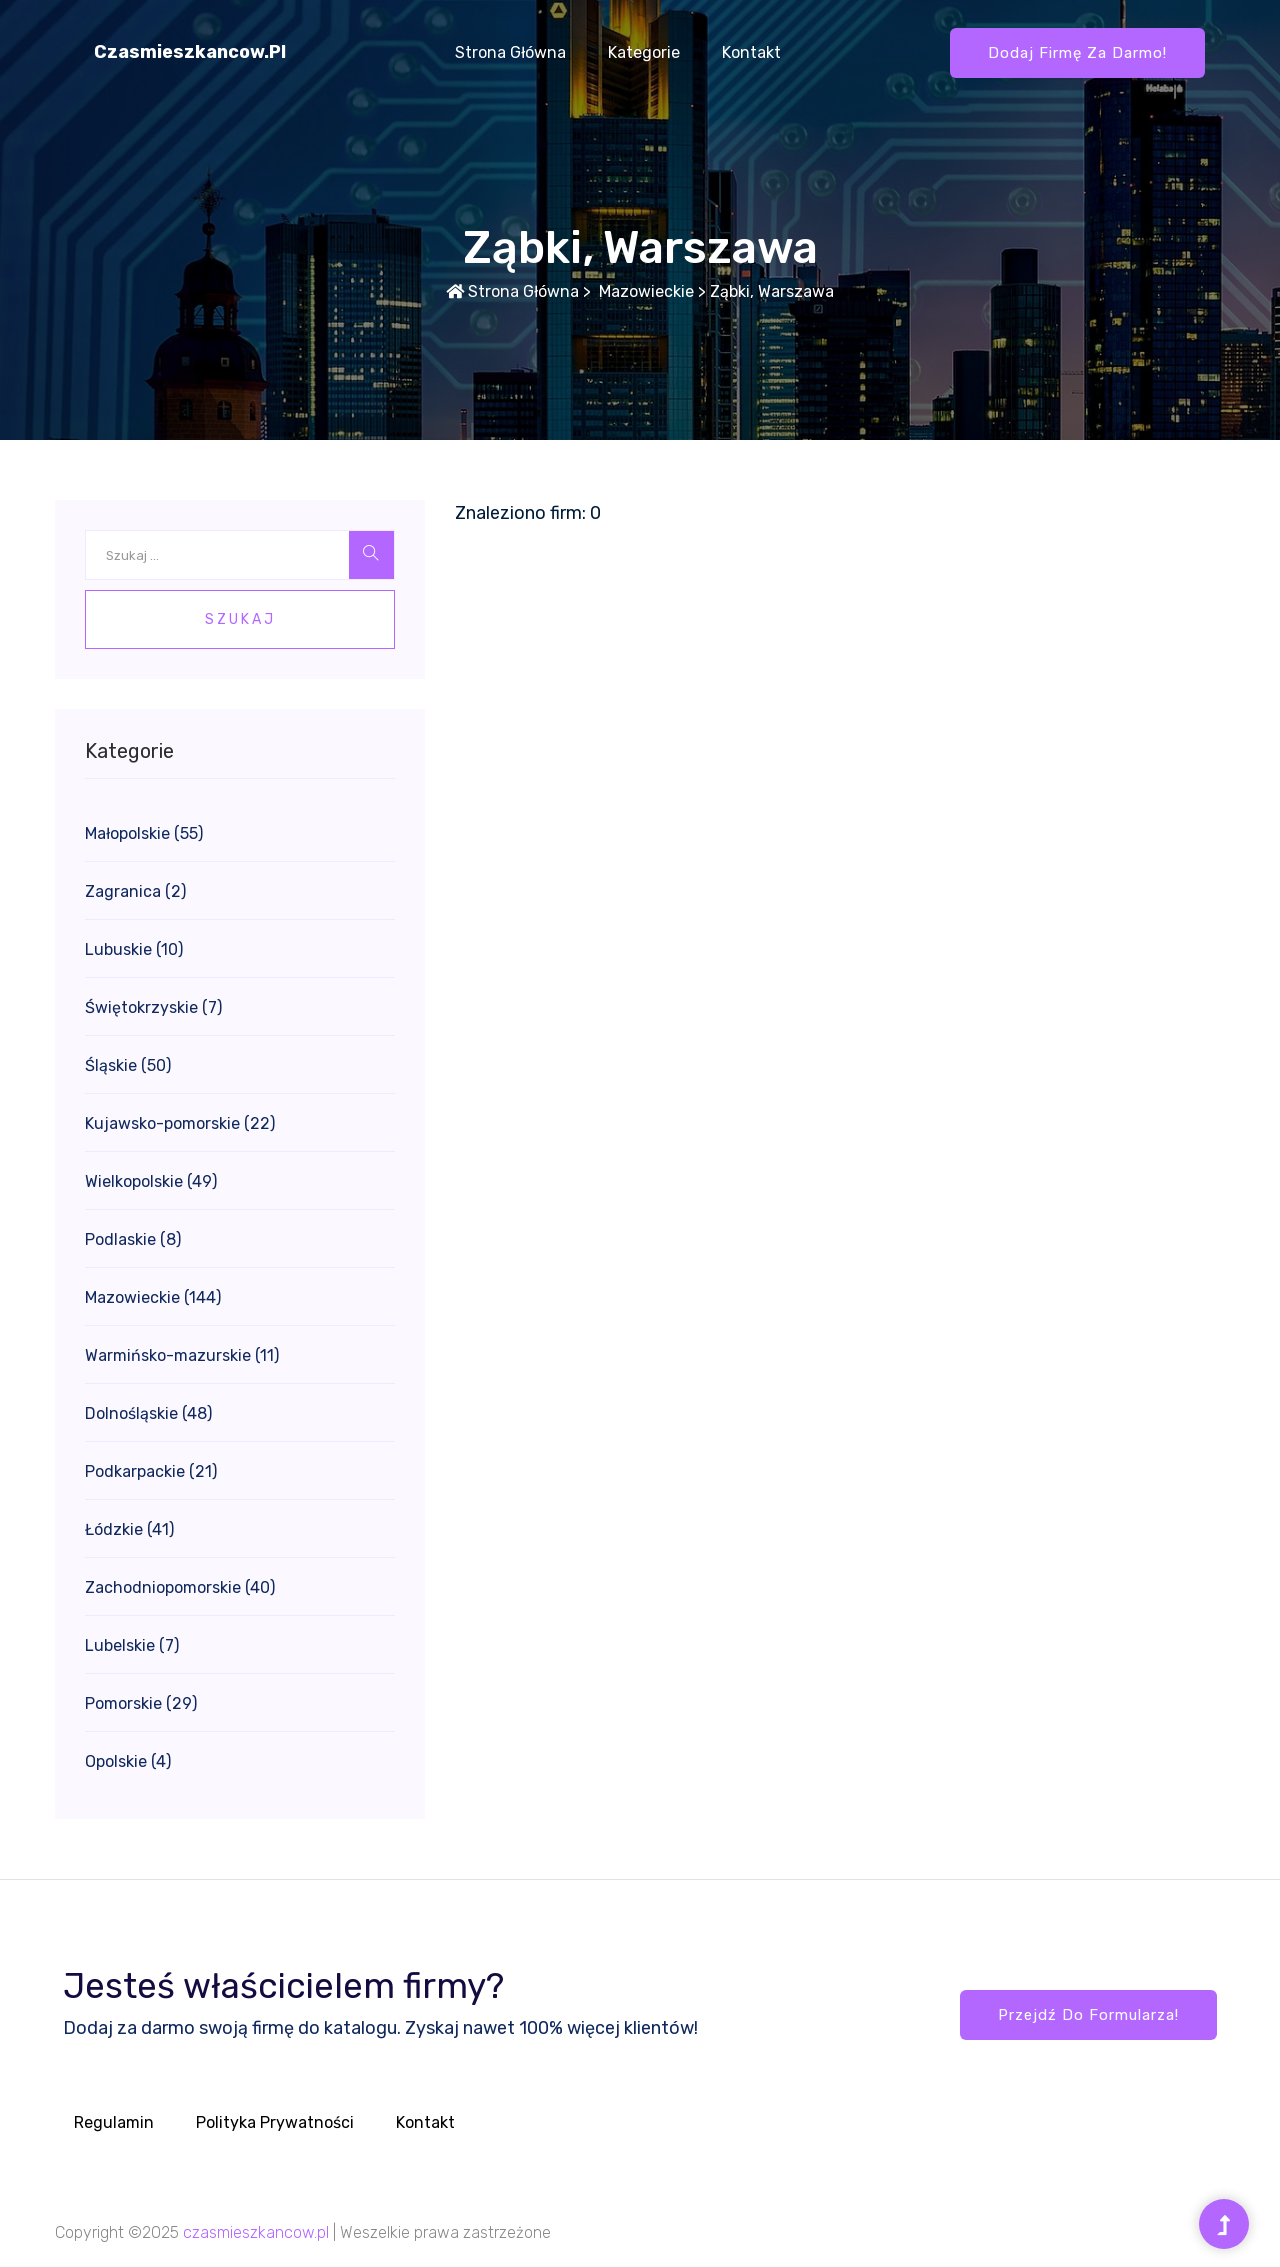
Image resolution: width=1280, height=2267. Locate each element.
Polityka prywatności (275, 2122)
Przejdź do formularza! (1088, 2015)
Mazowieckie (644, 291)
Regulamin (114, 2122)
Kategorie (644, 52)
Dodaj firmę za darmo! (1077, 53)
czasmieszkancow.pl (190, 52)
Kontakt (751, 52)
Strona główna (510, 52)
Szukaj (240, 619)
